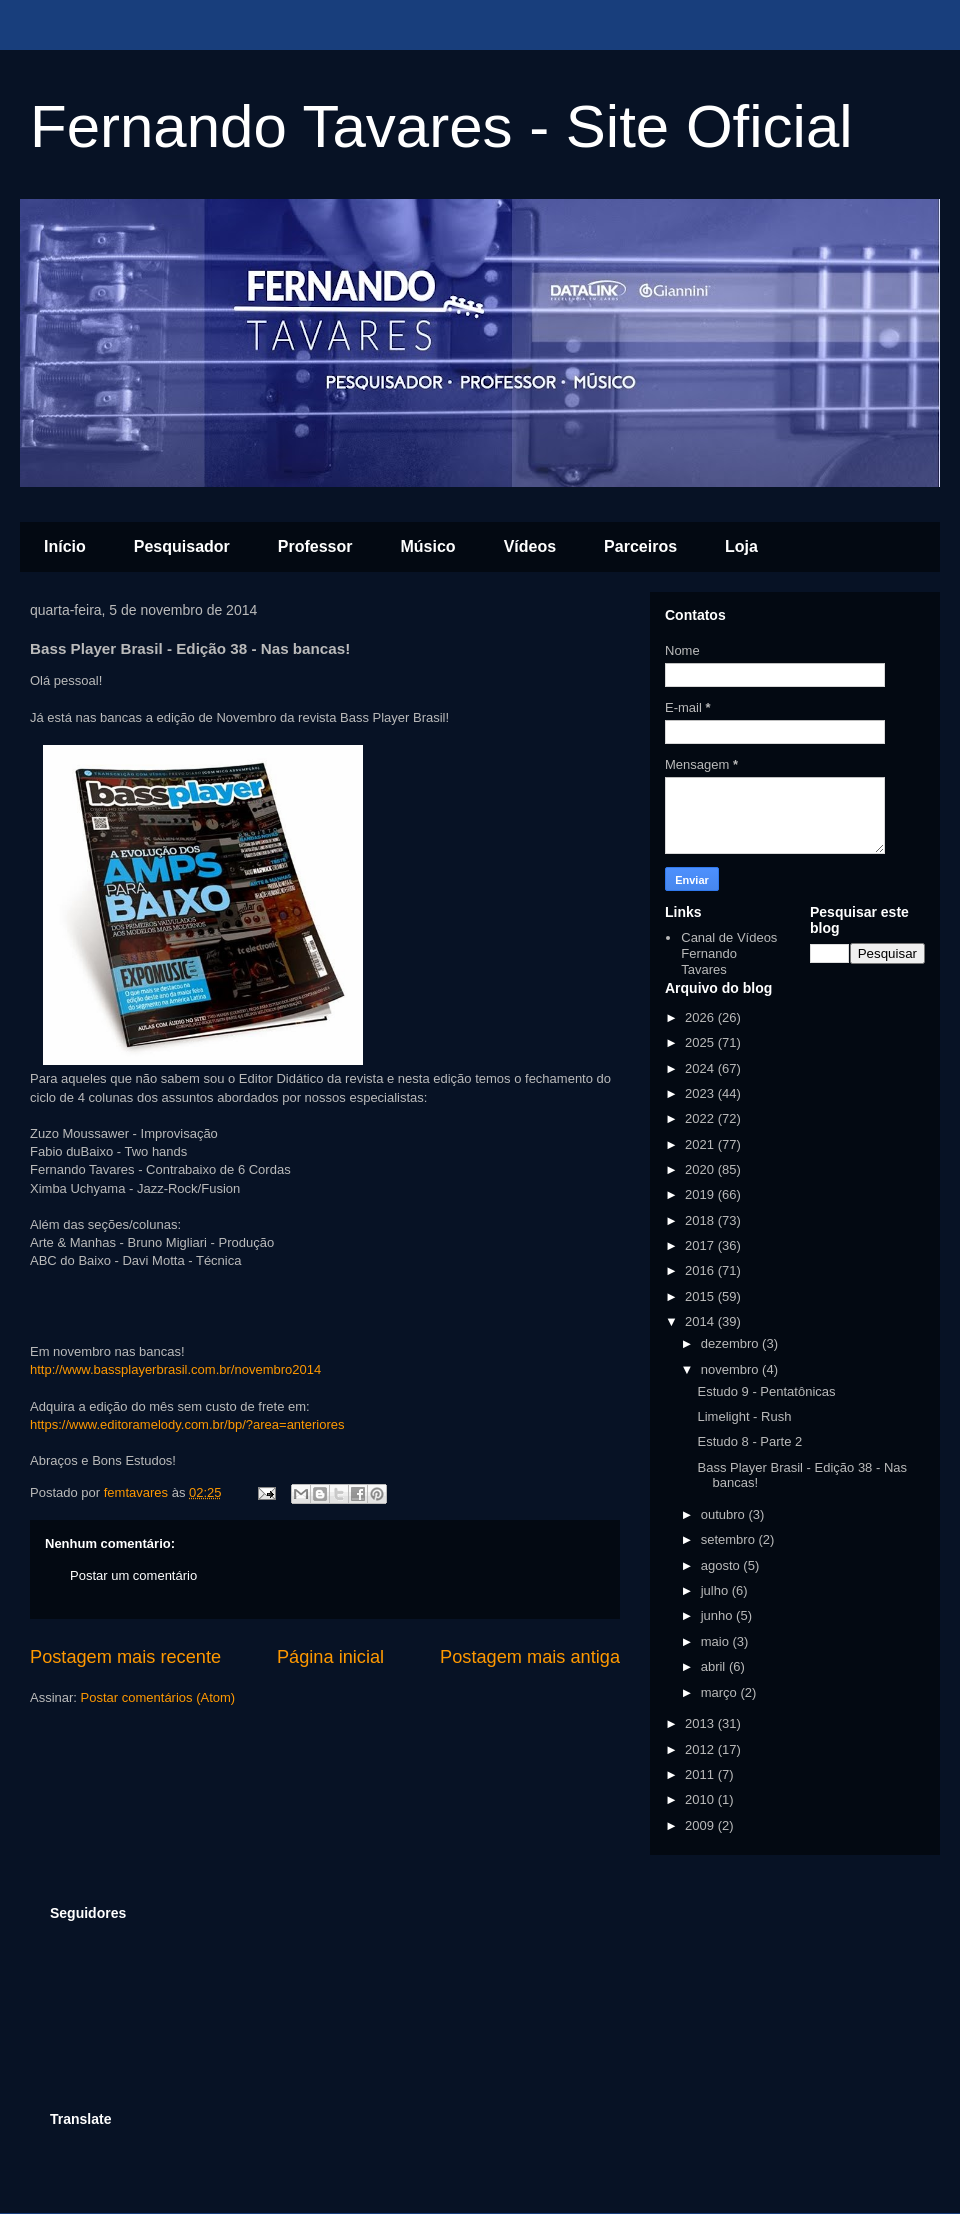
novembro (731, 1369)
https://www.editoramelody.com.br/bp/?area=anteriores (187, 1424)
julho (716, 1590)
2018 (701, 1220)
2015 (701, 1296)
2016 (701, 1270)
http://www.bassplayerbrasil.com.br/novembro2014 (175, 1369)
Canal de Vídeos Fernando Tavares (729, 953)
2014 (701, 1321)
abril (715, 1666)
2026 (701, 1017)
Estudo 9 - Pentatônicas (766, 1391)
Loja (741, 546)
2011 (701, 1774)
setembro (730, 1539)
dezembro (731, 1343)
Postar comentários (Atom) (158, 1697)
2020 (701, 1169)
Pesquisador (182, 546)
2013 (701, 1723)
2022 (701, 1118)
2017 (701, 1245)
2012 (701, 1749)
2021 (701, 1144)
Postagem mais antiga (530, 1657)
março (721, 1692)
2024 (701, 1068)
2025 (701, 1042)
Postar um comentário (133, 1575)
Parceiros (640, 546)
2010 (701, 1799)
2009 (701, 1825)
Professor (315, 546)
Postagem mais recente (125, 1657)
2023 (701, 1093)
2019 (701, 1194)
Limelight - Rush (744, 1416)
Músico (428, 546)
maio (717, 1641)
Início (65, 546)
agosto (722, 1565)
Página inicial (330, 1657)
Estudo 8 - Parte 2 (749, 1441)
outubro (725, 1514)
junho (718, 1615)
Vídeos (530, 546)
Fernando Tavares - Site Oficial (441, 126)
